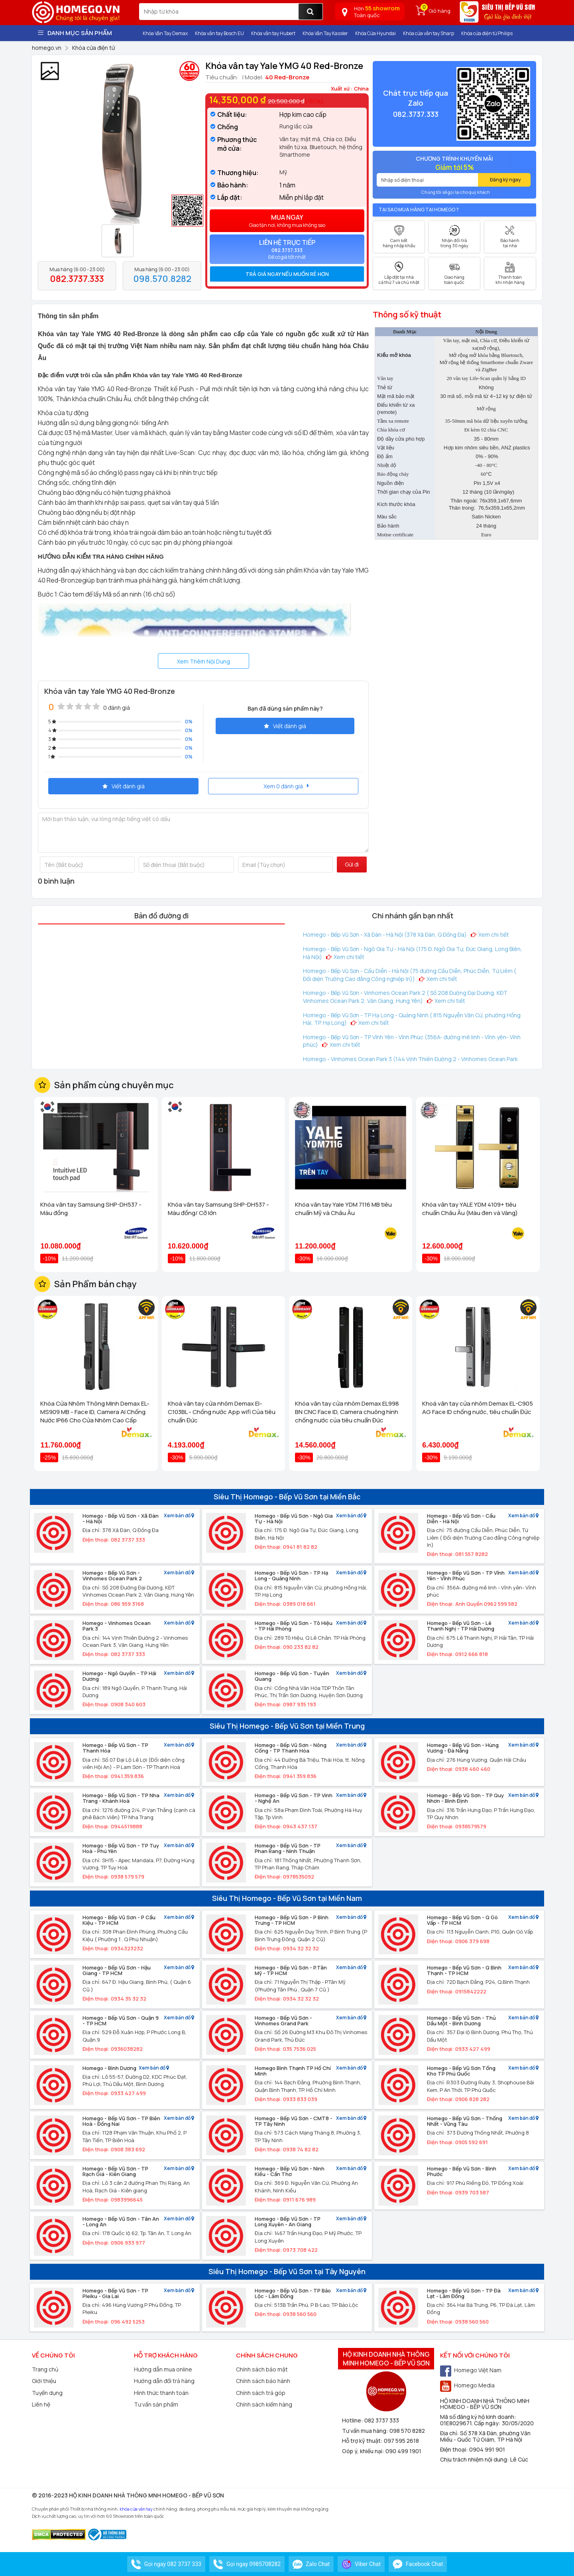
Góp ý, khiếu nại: (363, 2451)
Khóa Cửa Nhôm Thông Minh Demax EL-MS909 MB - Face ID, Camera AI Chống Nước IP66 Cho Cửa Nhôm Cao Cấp (94, 1411)
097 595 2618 (401, 2440)
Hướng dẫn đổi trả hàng (164, 2381)
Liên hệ (41, 2404)
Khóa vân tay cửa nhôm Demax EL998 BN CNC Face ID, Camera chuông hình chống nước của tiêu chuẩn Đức (347, 1411)
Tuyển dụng (47, 2393)
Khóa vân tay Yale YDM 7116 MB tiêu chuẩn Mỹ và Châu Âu (343, 1208)
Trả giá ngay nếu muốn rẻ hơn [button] (287, 274)
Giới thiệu (44, 2381)
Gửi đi (352, 864)
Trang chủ (45, 2369)
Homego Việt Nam (470, 2370)
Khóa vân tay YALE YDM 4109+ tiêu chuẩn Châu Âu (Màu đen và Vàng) (470, 1208)
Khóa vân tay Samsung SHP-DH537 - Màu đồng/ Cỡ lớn (218, 1208)
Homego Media (467, 2385)
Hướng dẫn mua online (163, 2369)
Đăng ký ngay (505, 179)
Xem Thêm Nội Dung (203, 661)
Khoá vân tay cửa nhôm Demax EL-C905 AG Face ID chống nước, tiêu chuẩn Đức (477, 1407)
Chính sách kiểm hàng (264, 2404)
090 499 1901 (403, 2451)
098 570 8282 (407, 2430)
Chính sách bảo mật (262, 2369)
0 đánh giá (116, 707)
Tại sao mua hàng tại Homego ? (419, 209)
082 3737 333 (381, 2420)
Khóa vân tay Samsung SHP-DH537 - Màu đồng (91, 1208)
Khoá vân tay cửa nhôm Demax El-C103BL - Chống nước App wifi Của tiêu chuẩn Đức (221, 1411)
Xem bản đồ (179, 1516)
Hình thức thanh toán (161, 2393)
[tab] (287, 274)
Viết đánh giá (285, 726)
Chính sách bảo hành (263, 2381)
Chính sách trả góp (260, 2393)
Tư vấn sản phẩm (156, 2404)
